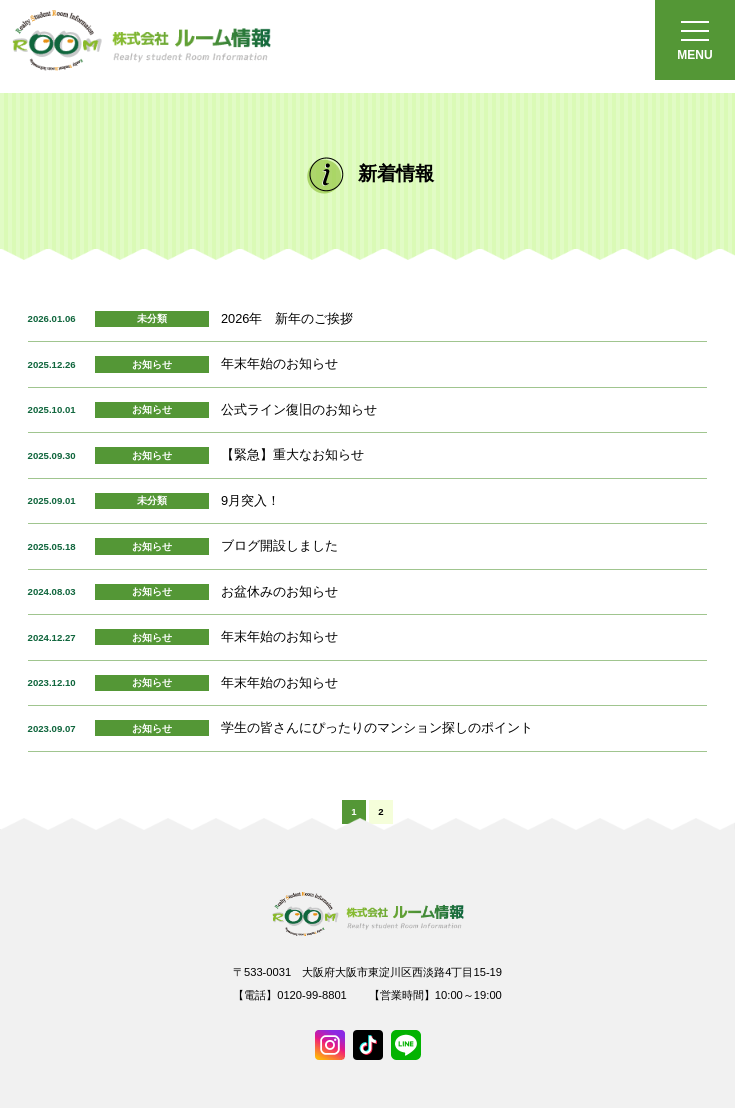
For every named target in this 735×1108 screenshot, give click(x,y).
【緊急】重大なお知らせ (292, 454)
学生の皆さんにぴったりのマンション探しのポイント (377, 727)
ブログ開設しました (279, 545)
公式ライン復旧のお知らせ (299, 409)
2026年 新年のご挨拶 (287, 318)
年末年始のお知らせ (279, 363)
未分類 (152, 318)
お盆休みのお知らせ (279, 591)
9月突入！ (250, 500)
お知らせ (152, 364)
